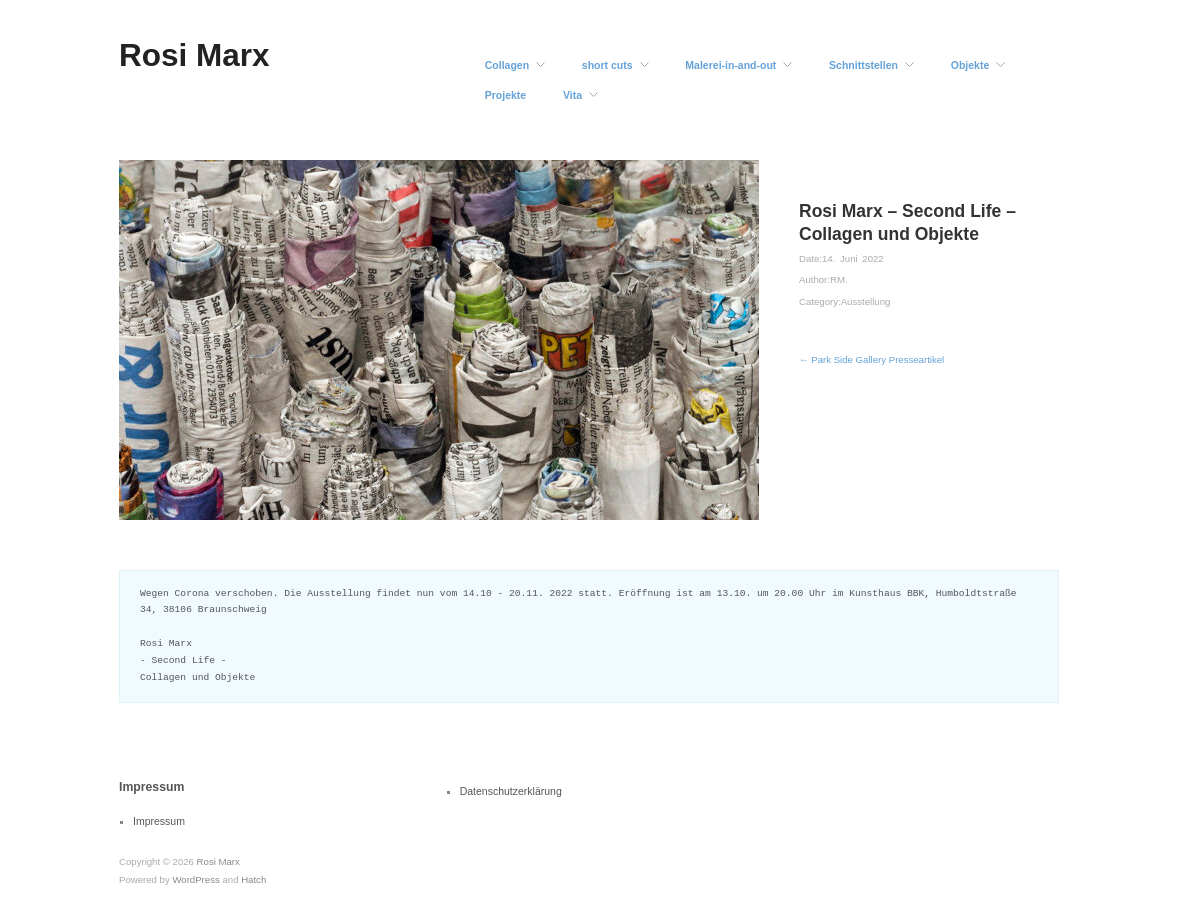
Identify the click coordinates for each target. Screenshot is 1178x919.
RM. (839, 279)
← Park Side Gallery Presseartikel (871, 359)
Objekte (970, 65)
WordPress (195, 879)
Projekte (505, 95)
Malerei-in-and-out (730, 65)
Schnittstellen (863, 65)
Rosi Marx (194, 55)
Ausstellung (866, 301)
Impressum (159, 821)
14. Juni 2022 (853, 258)
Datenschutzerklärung (511, 791)
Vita (572, 95)
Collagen (507, 65)
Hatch (253, 879)
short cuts (607, 65)
